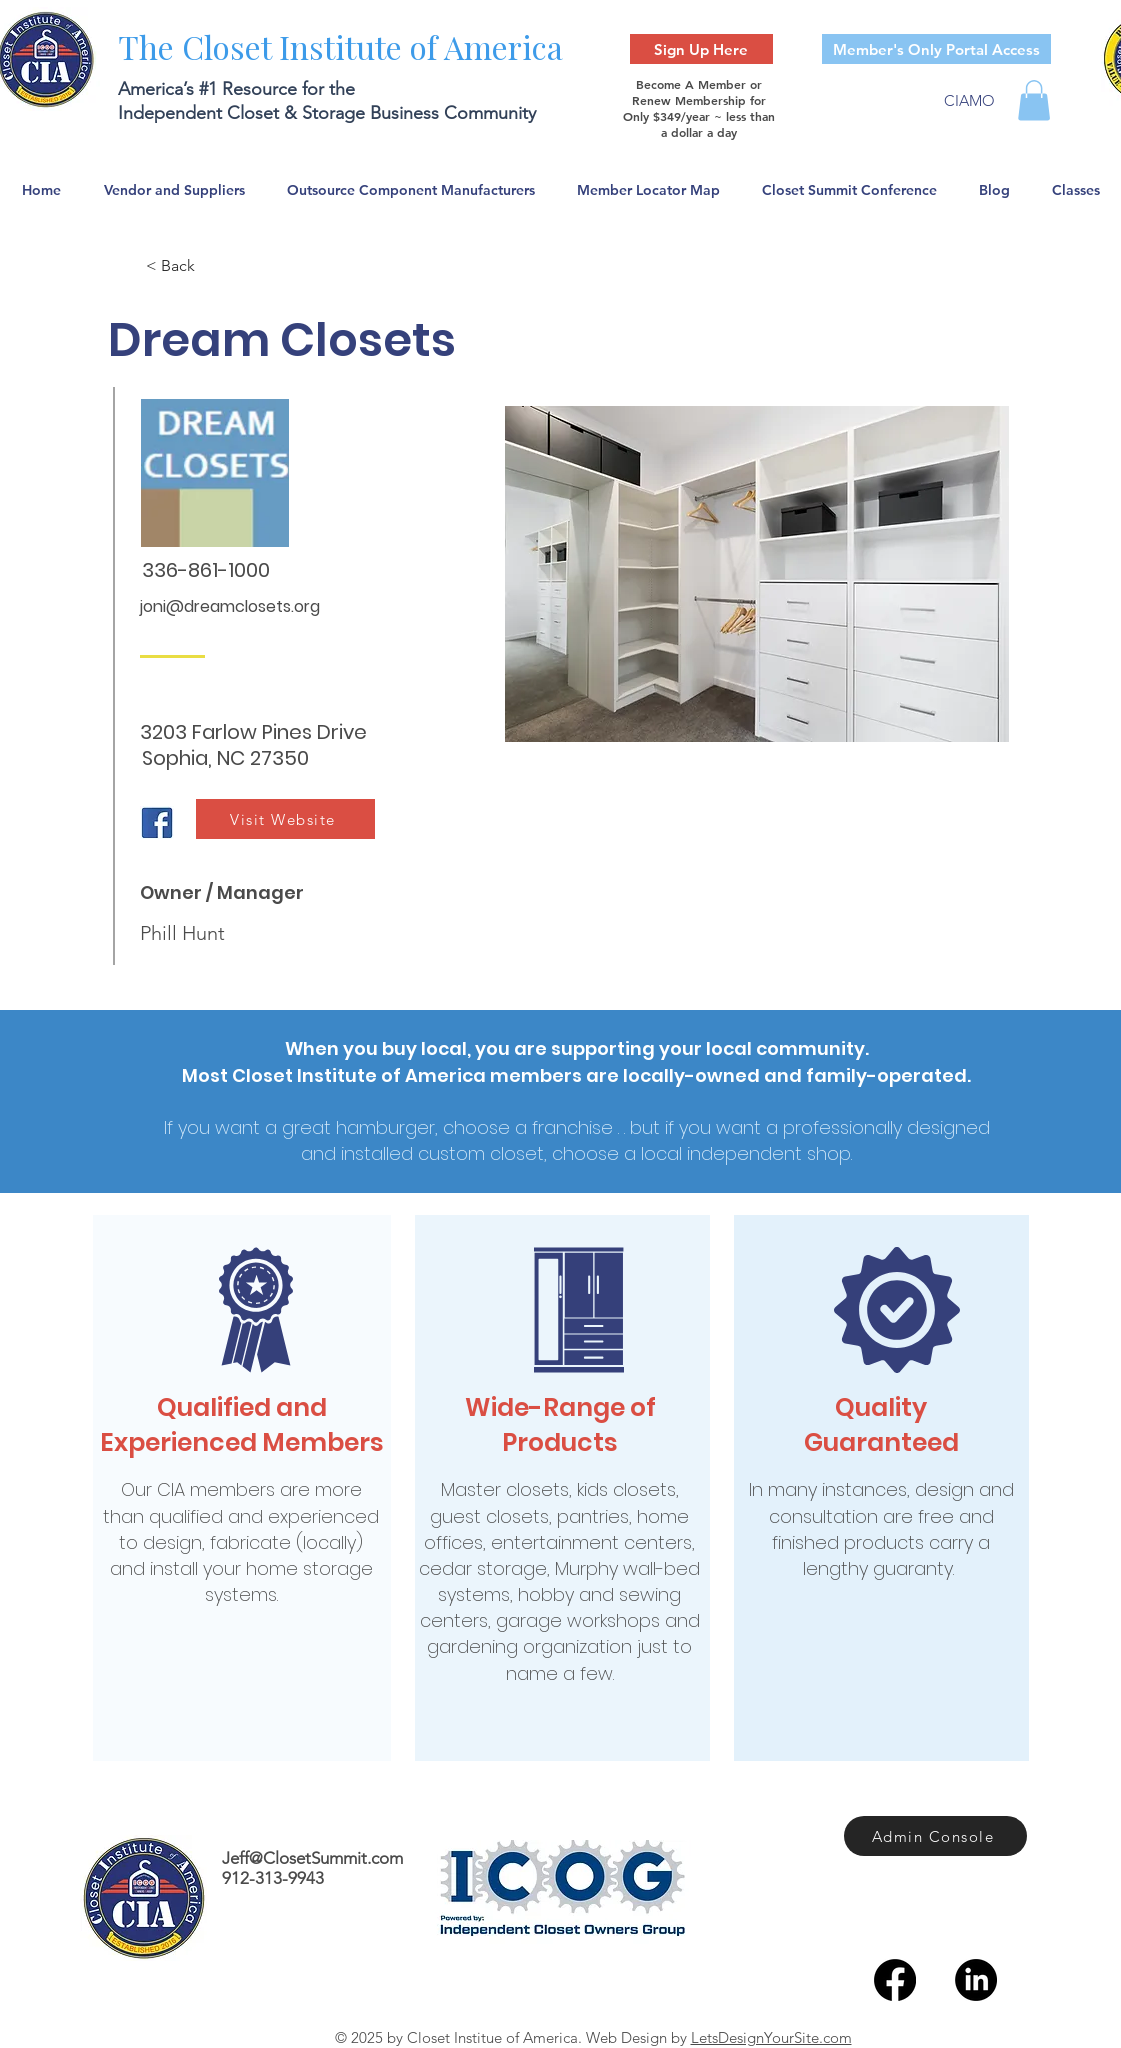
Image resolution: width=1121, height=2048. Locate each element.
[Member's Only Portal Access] (936, 49)
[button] (1034, 100)
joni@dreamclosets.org (230, 606)
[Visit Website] (285, 819)
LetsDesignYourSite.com (771, 2037)
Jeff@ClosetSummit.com (312, 1858)
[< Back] (212, 266)
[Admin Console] (935, 1836)
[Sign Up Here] (701, 49)
